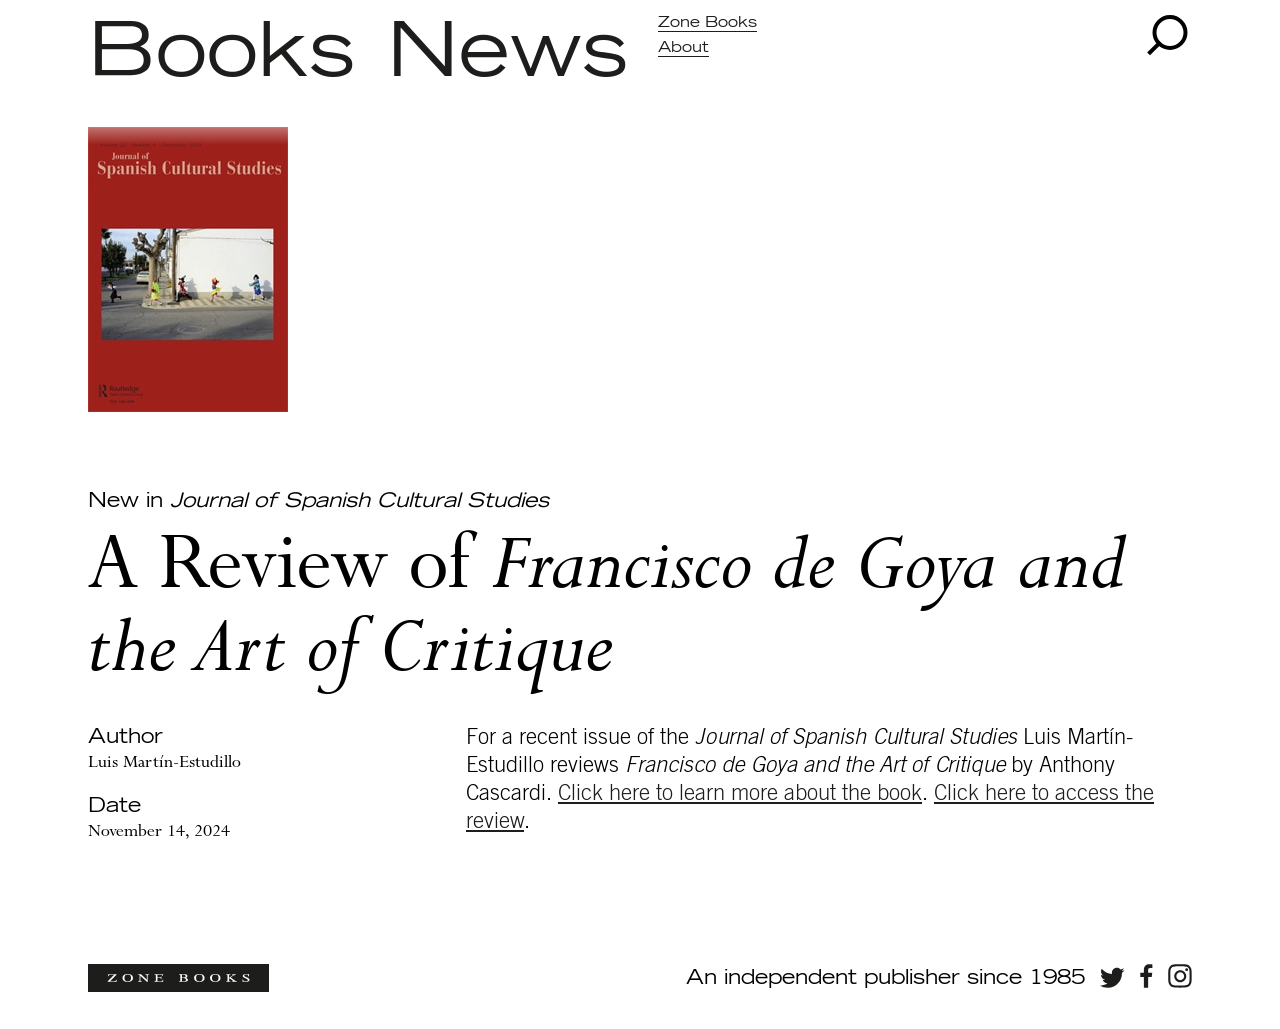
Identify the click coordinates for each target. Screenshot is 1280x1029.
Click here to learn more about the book (740, 793)
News (507, 53)
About (683, 47)
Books (221, 53)
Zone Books (707, 22)
